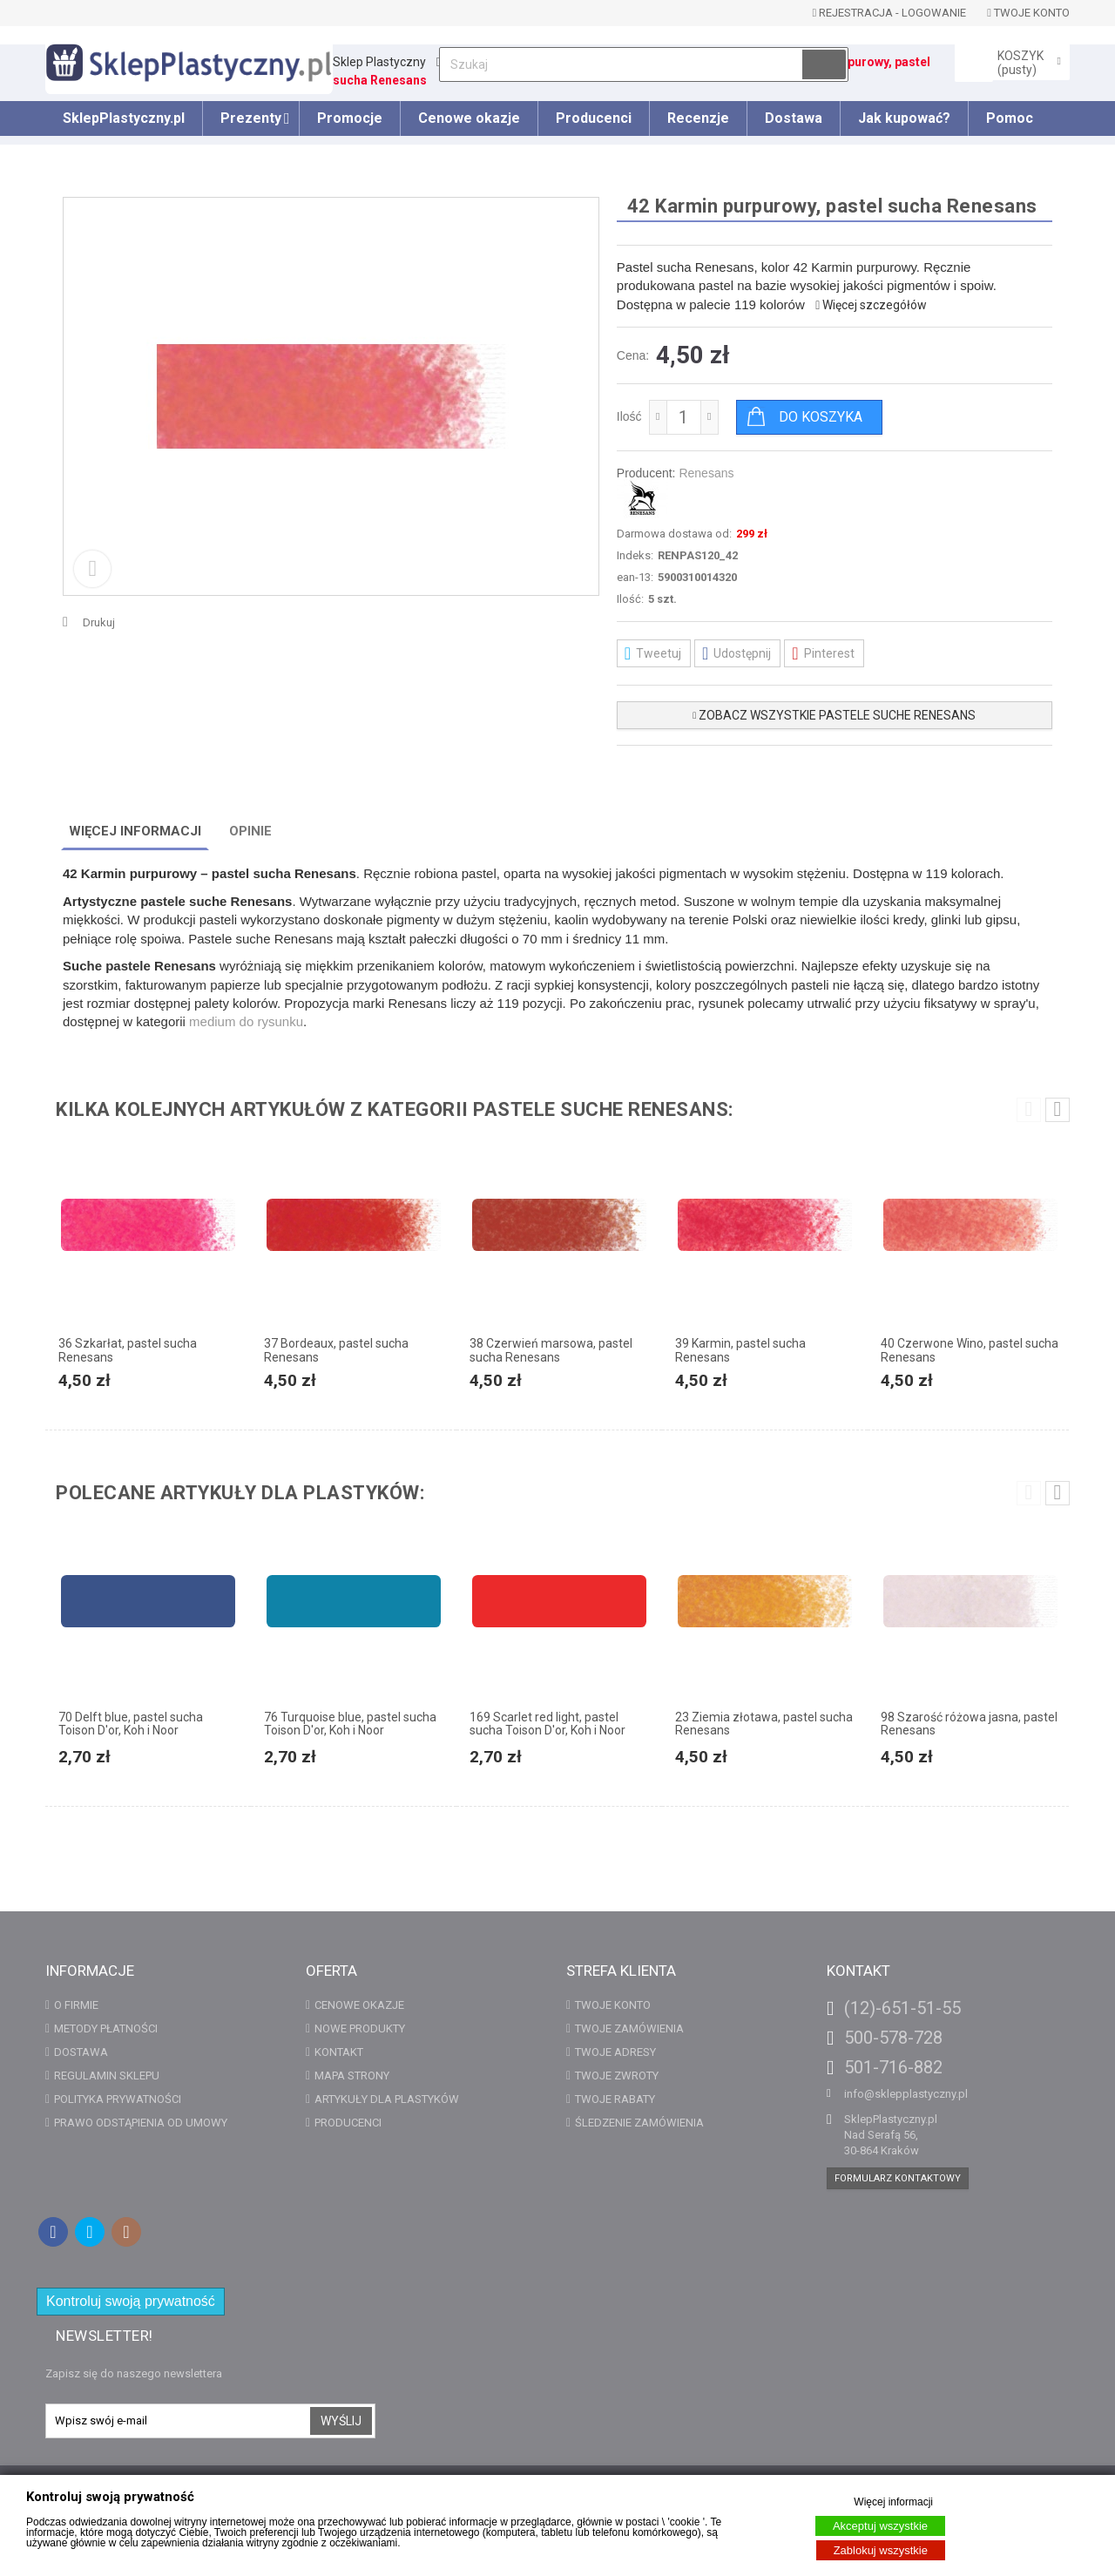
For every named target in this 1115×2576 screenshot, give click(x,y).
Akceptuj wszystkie (880, 2525)
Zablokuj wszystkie (881, 2550)
